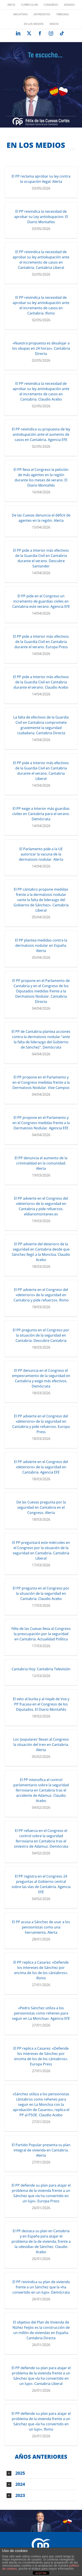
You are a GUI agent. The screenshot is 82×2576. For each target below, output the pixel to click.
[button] (41, 2473)
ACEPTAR (41, 2573)
